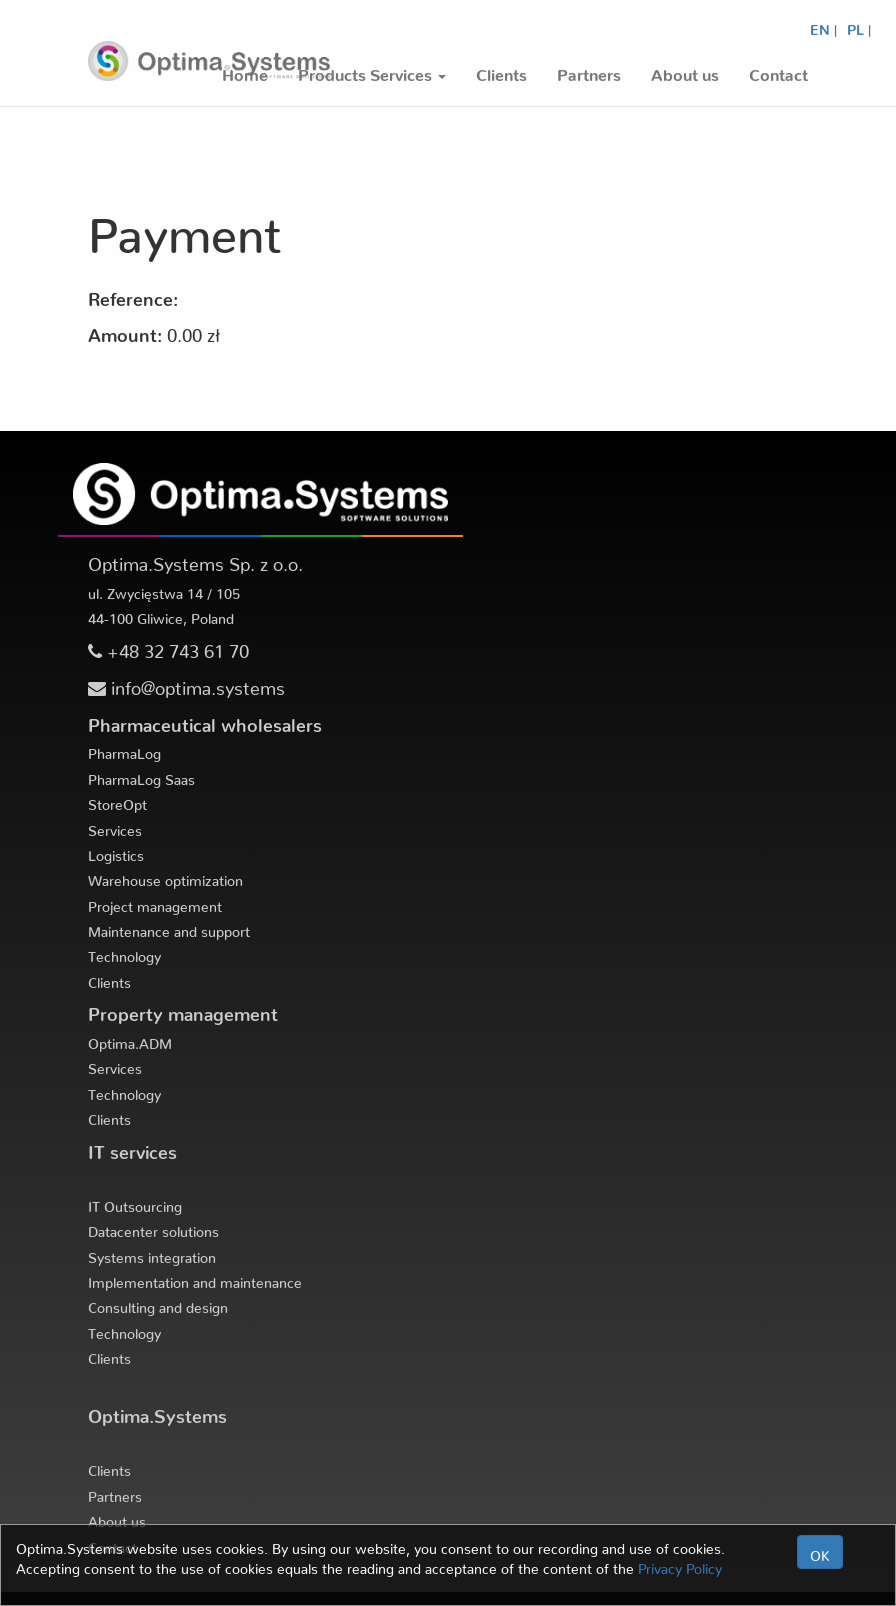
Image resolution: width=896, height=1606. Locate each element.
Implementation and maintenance (195, 1279)
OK (820, 1552)
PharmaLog (124, 750)
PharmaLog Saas (141, 776)
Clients (109, 979)
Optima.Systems (157, 1411)
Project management (155, 903)
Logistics (116, 852)
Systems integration (152, 1254)
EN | (823, 26)
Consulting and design (158, 1304)
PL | (859, 26)
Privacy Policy (680, 1565)
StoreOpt (117, 801)
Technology (124, 953)
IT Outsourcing (135, 1203)
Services (115, 827)
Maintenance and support (169, 928)
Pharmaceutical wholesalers (205, 720)
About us (117, 1518)
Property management (183, 1009)
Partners (115, 1493)
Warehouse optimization (165, 877)
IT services (132, 1147)
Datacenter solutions (153, 1228)
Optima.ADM (130, 1040)
